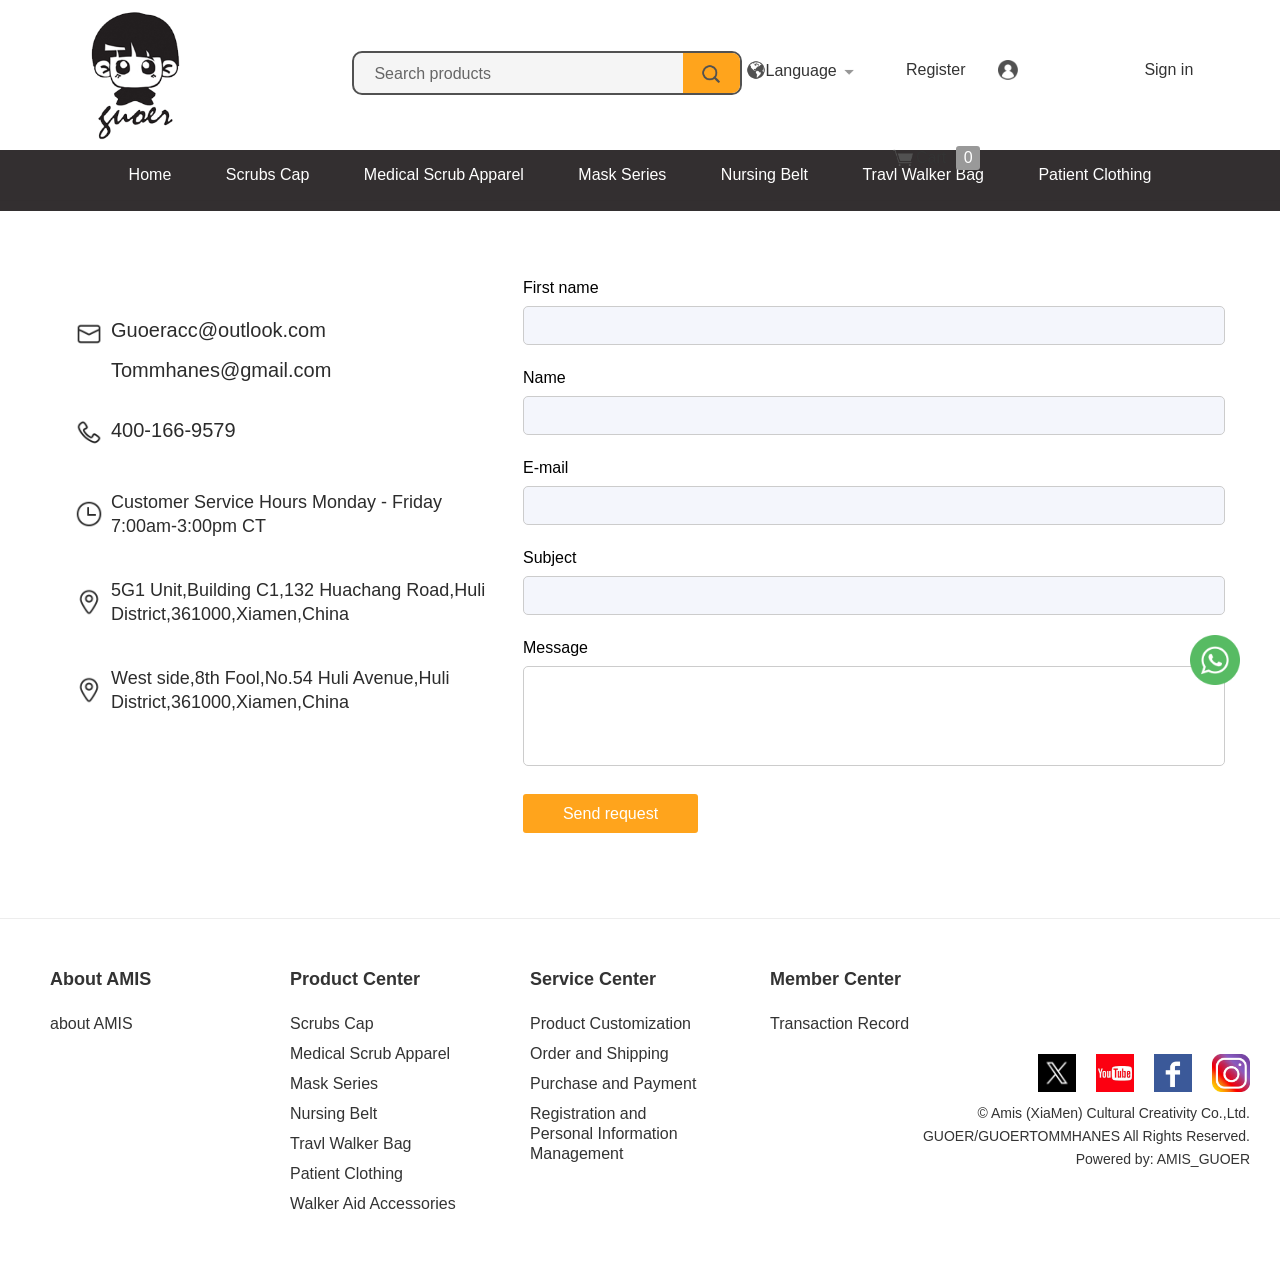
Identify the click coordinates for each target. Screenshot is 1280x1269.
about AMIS (91, 1023)
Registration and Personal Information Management (604, 1133)
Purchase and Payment (613, 1083)
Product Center (355, 979)
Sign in (1077, 69)
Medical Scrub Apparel (444, 174)
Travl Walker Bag (923, 174)
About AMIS (100, 979)
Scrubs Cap (268, 174)
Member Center (835, 979)
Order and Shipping (599, 1053)
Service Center (593, 979)
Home (150, 174)
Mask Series (622, 174)
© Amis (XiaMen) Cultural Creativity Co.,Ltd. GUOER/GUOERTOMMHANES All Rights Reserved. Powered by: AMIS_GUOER (1086, 1136)
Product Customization (610, 1023)
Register (967, 69)
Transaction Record (839, 1023)
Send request (610, 813)
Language (831, 70)
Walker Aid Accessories (573, 224)
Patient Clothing (1094, 174)
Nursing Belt (764, 174)
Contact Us (750, 224)
